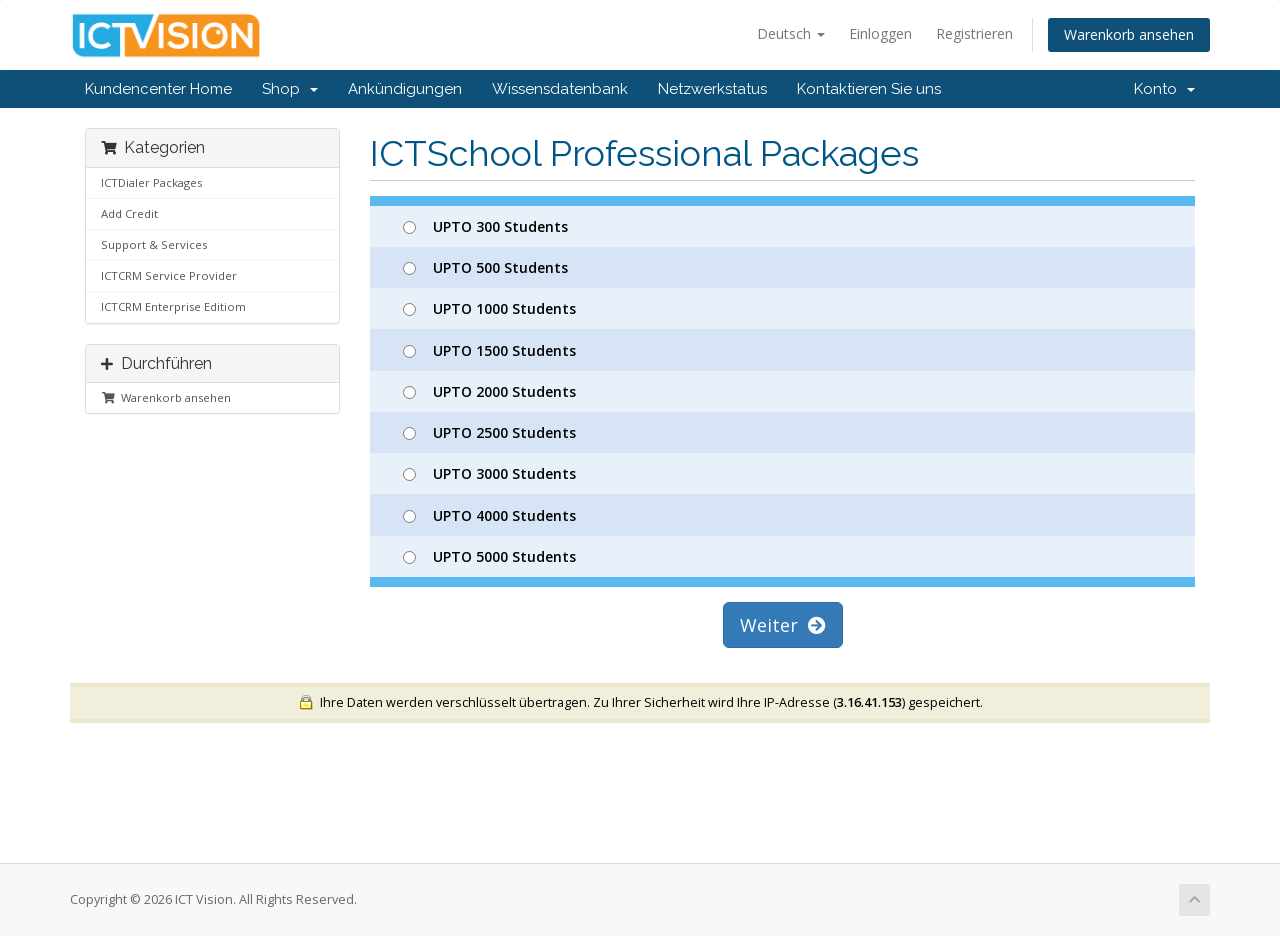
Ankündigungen (405, 89)
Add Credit (129, 213)
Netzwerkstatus (712, 89)
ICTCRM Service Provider (169, 275)
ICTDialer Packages (151, 182)
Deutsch (791, 33)
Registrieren (974, 33)
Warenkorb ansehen (1129, 34)
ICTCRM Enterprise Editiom (173, 306)
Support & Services (154, 244)
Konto (1164, 89)
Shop (290, 89)
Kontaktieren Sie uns (869, 89)
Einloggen (880, 33)
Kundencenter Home (158, 89)
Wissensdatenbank (560, 89)
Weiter (783, 625)
